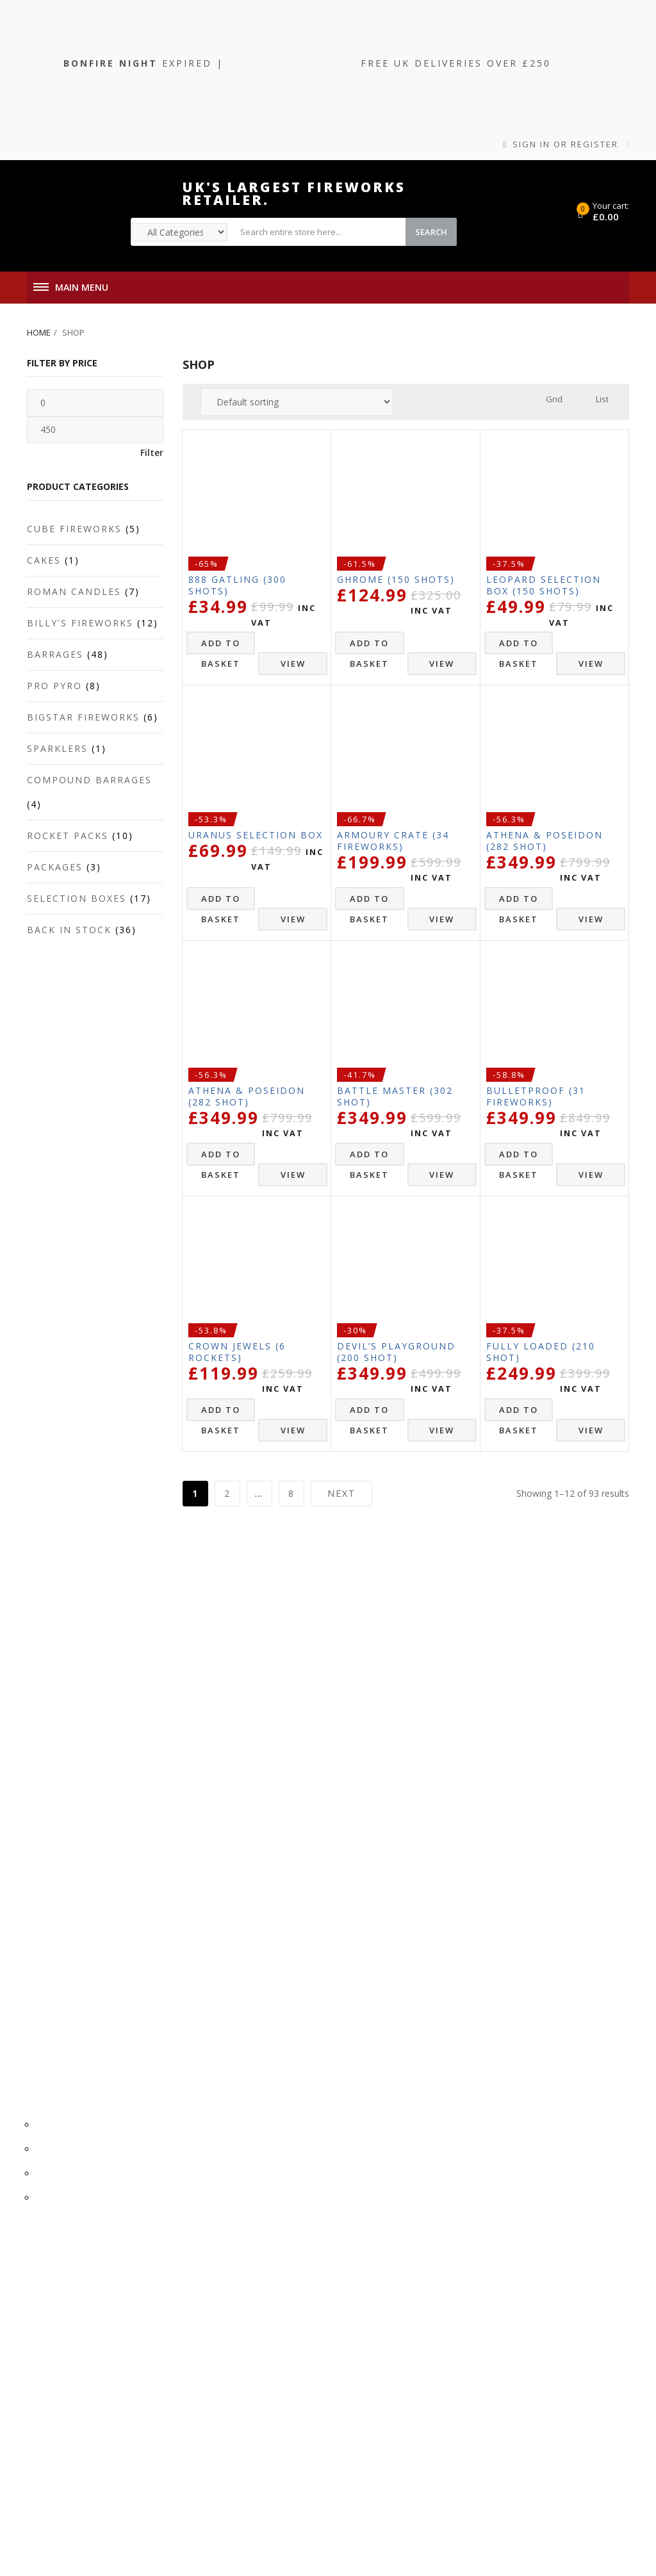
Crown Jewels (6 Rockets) (237, 1352)
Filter (151, 452)
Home (39, 332)
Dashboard (332, 1879)
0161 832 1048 (332, 1936)
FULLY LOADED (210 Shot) (540, 1352)
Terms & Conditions (333, 1617)
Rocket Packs (67, 835)
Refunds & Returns (332, 1772)
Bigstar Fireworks (83, 717)
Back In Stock (69, 930)
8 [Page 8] (291, 1493)
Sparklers (57, 748)
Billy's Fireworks (80, 623)
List (602, 399)
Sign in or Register (560, 144)
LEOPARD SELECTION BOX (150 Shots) (543, 585)
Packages (55, 867)
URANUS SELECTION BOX (255, 835)
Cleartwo (487, 2507)
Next (341, 1493)
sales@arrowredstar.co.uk (332, 1961)
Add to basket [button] (220, 646)
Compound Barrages (89, 780)
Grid (554, 399)
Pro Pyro (54, 686)
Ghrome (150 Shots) (396, 579)
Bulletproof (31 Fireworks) (536, 1096)
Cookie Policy (333, 1593)
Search (431, 232)
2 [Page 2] (227, 1493)
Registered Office (332, 1699)
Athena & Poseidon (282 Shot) (544, 840)
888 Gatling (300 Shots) (237, 585)
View (293, 663)
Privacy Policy (333, 1642)
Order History (333, 1854)
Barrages (55, 654)
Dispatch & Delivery (332, 1748)
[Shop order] (297, 402)
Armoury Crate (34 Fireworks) (393, 840)
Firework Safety (332, 1724)
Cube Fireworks (74, 529)
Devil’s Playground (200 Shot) (396, 1352)
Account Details (333, 1830)
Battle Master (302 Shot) (395, 1096)
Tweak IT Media (542, 2507)
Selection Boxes (76, 898)
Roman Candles (74, 591)
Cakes (44, 560)
